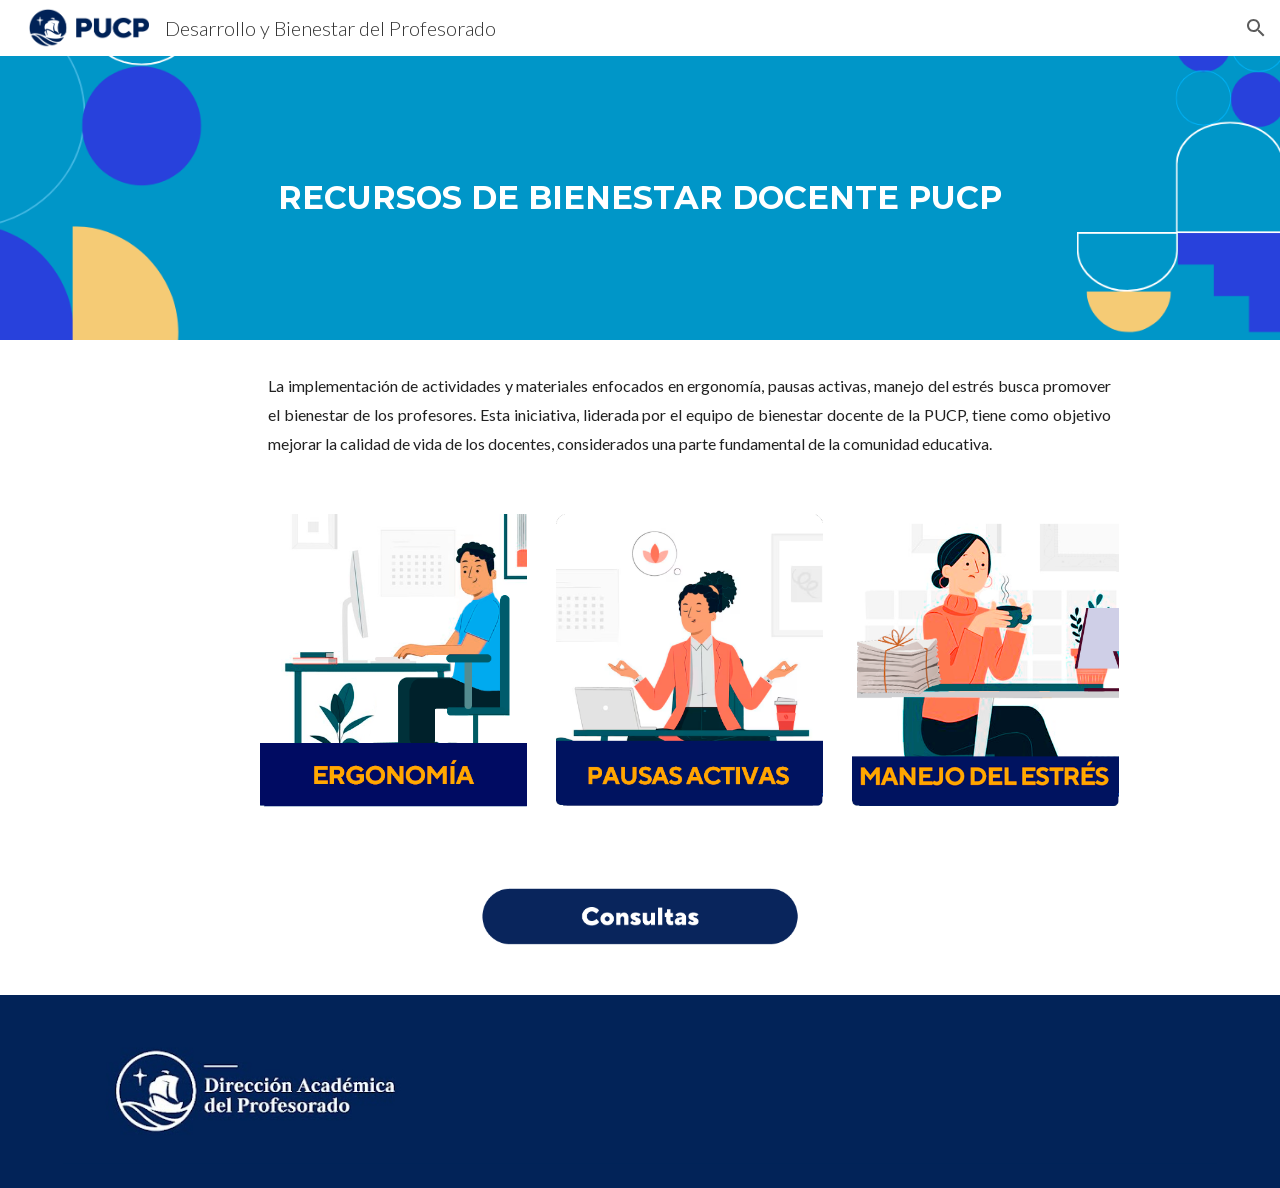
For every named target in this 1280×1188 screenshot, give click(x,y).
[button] (1256, 28)
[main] (640, 197)
